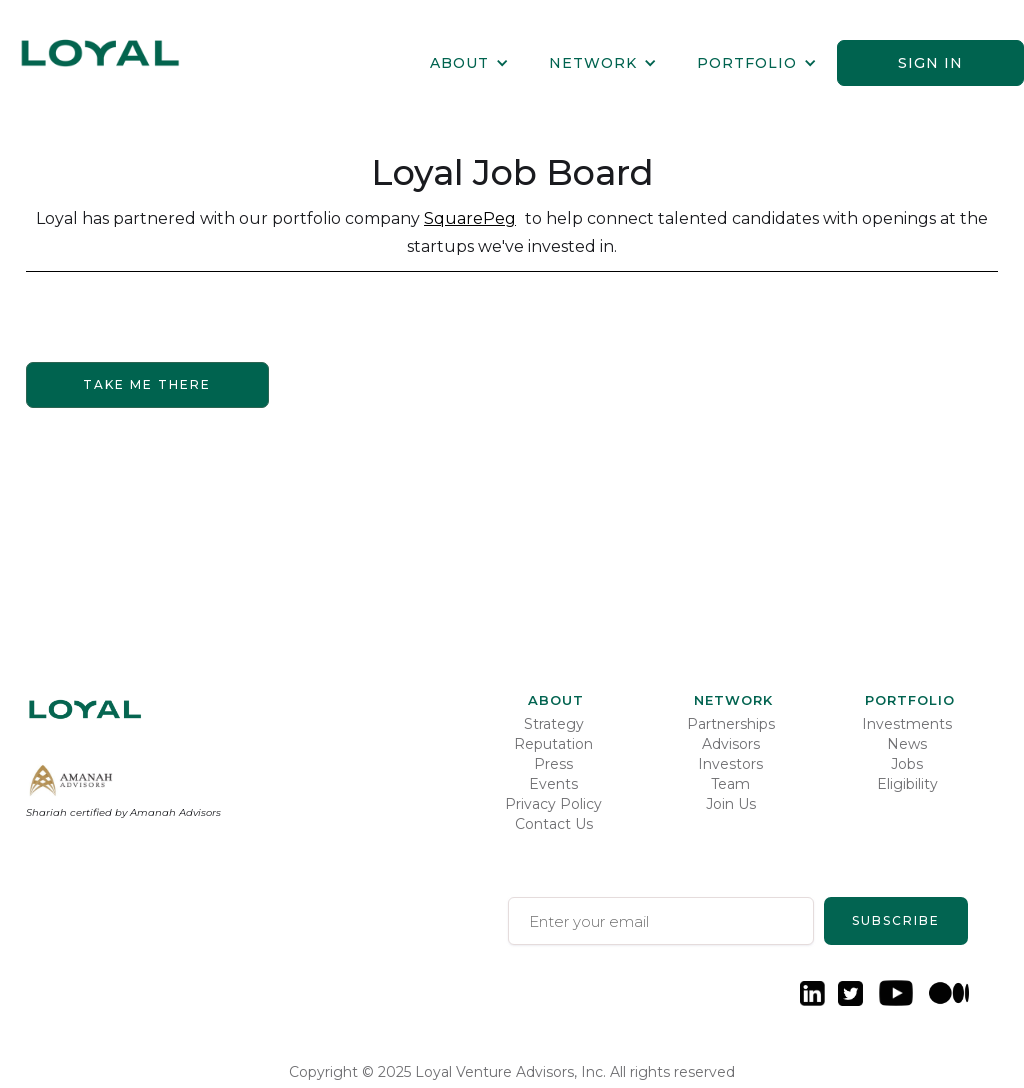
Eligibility (907, 784)
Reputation (553, 744)
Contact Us (554, 824)
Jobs (907, 764)
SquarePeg (470, 218)
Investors (730, 764)
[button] (469, 63)
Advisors (731, 744)
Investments (907, 724)
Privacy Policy (553, 804)
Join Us (731, 804)
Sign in (930, 63)
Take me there (147, 384)
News (907, 744)
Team (730, 784)
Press (553, 764)
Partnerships (731, 724)
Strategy (554, 724)
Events (553, 784)
